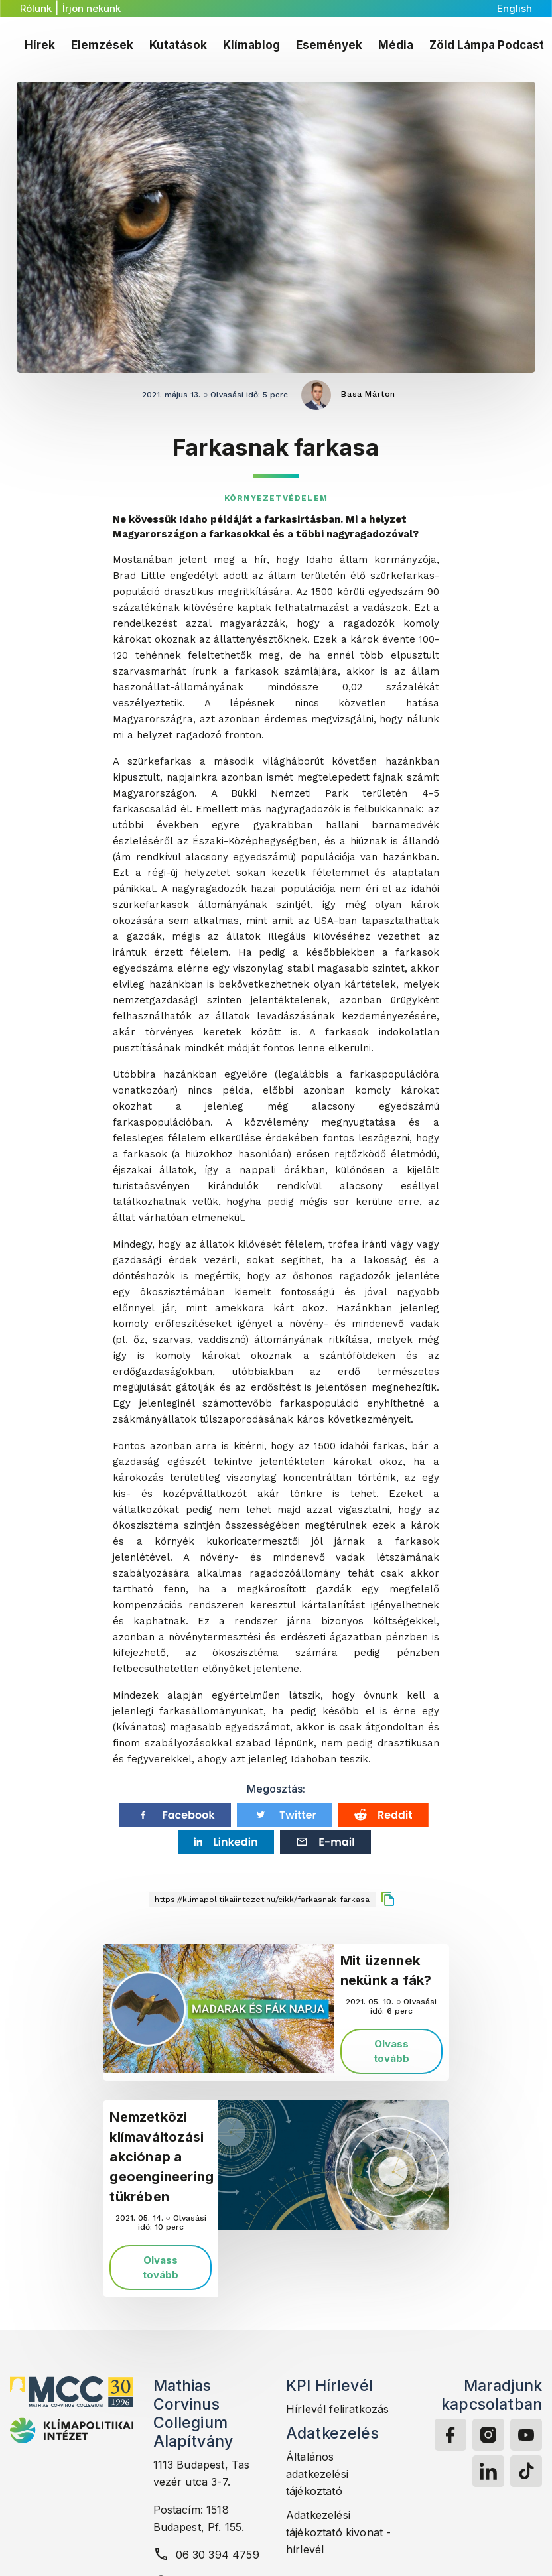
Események (329, 45)
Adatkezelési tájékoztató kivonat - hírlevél (338, 2532)
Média (395, 45)
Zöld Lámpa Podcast (486, 45)
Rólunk (36, 8)
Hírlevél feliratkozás (337, 2408)
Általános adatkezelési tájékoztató (317, 2474)
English (514, 8)
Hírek (40, 45)
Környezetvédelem (276, 498)
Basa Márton (368, 394)
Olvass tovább (391, 2051)
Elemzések (102, 45)
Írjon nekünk (91, 8)
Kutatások (178, 45)
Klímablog (251, 45)
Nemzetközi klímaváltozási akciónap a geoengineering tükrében (161, 2157)
